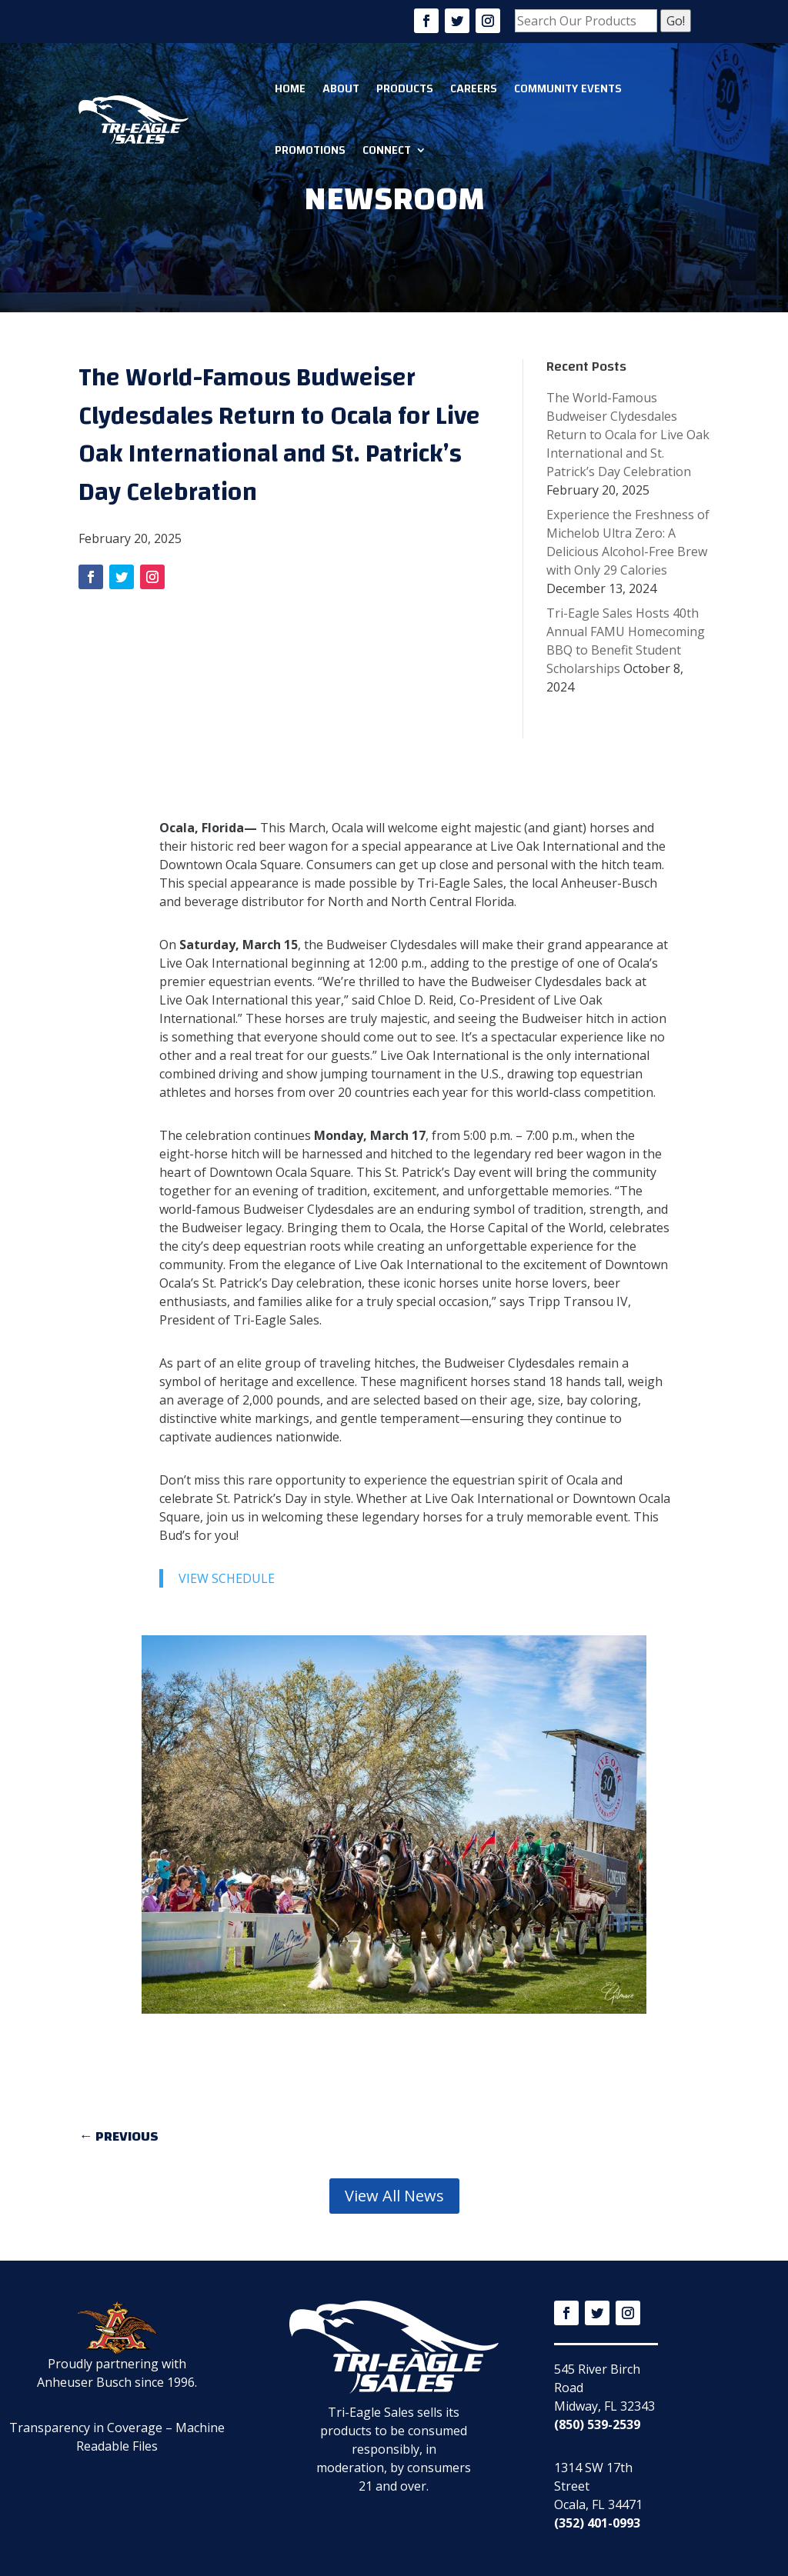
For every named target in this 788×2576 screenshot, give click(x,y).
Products (404, 88)
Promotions (310, 150)
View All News (394, 2195)
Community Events (568, 88)
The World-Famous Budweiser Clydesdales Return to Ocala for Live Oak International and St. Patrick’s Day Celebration (628, 434)
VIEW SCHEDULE (227, 1578)
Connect (386, 150)
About (340, 88)
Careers (473, 88)
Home (290, 88)
